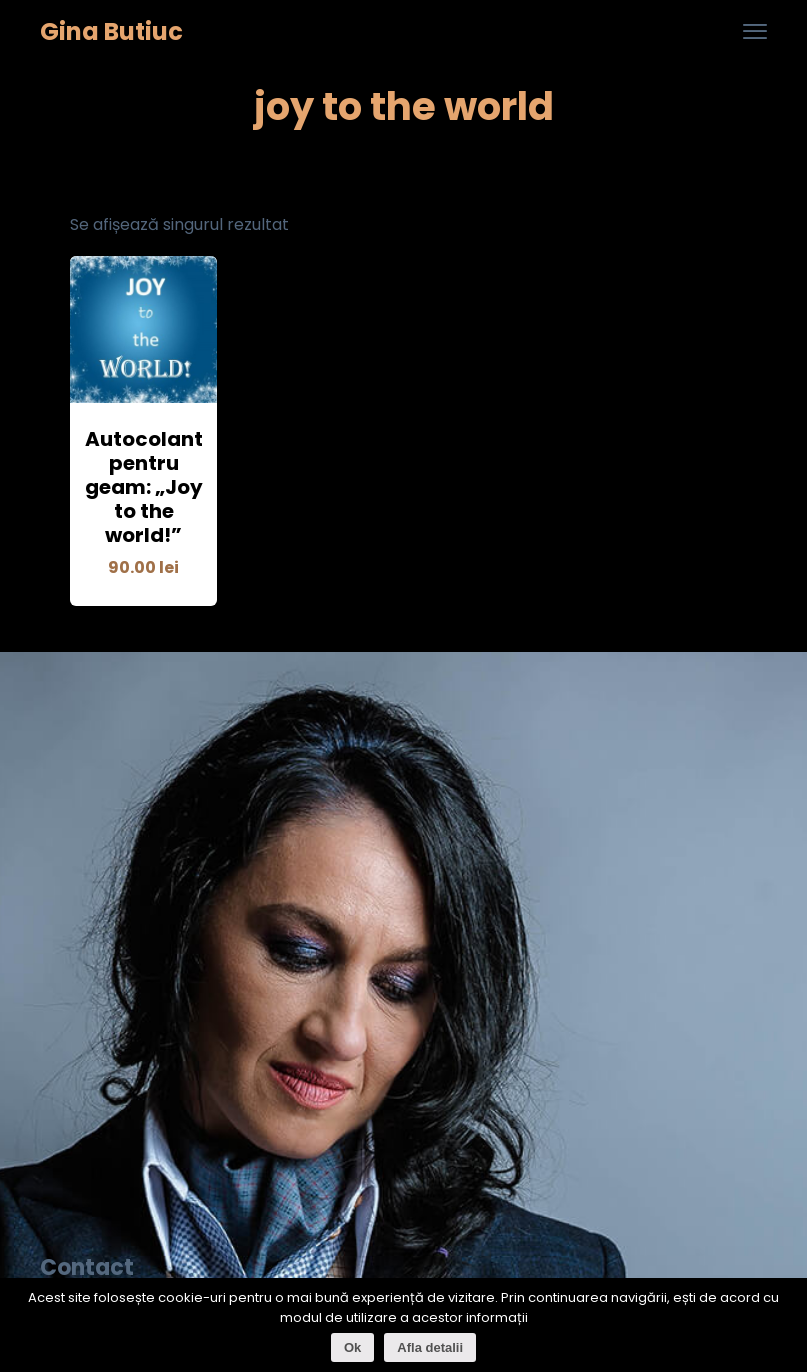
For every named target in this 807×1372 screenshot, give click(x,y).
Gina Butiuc (111, 32)
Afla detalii (430, 1347)
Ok (352, 1347)
